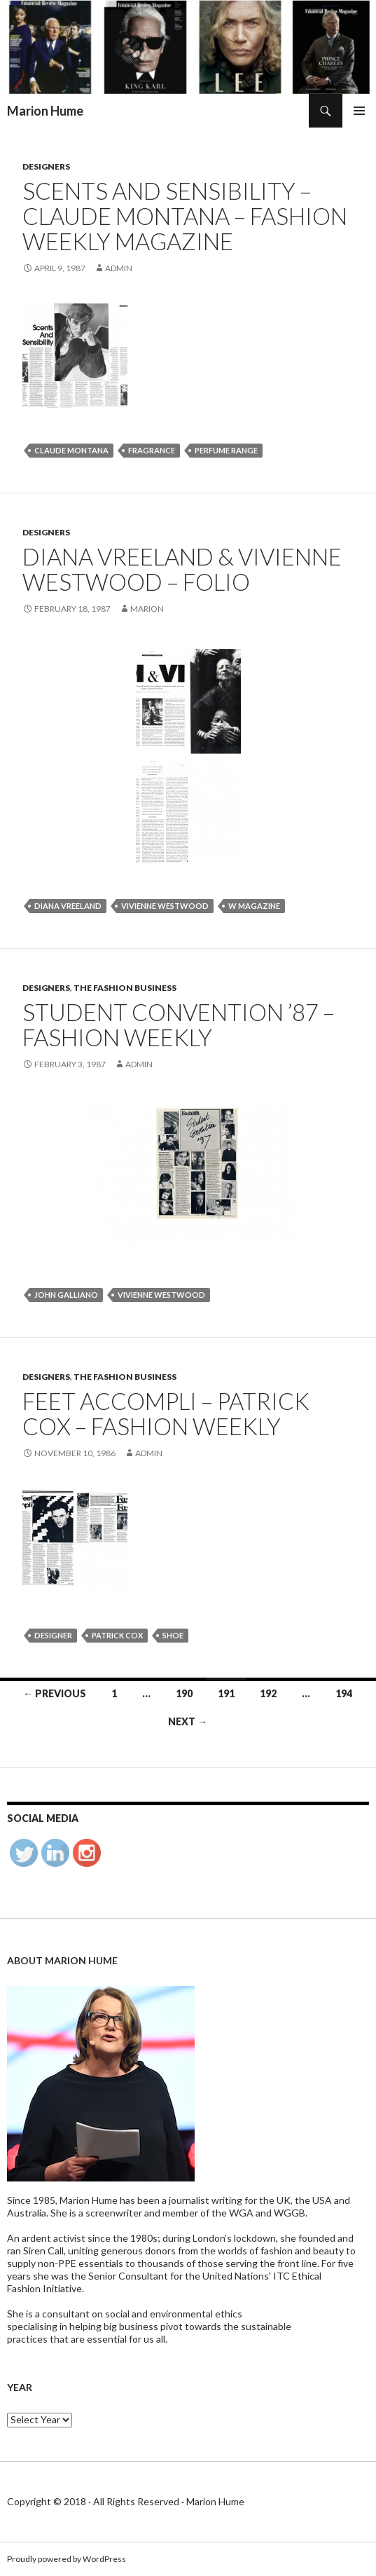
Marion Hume (45, 110)
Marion (147, 608)
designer (53, 1635)
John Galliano (66, 1294)
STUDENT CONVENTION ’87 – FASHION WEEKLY (178, 1024)
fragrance (151, 450)
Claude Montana (71, 450)
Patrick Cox (117, 1635)
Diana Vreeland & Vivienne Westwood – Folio (182, 569)
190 (184, 1693)
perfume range (226, 450)
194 (343, 1693)
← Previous (54, 1693)
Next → (187, 1721)
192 (268, 1693)
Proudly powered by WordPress (66, 2559)
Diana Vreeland (68, 905)
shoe (172, 1635)
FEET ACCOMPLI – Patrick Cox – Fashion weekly (165, 1413)
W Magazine (254, 905)
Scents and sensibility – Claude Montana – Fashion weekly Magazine (184, 216)
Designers (46, 166)
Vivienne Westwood (165, 905)
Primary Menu (359, 111)
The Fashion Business (125, 987)
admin (118, 268)
